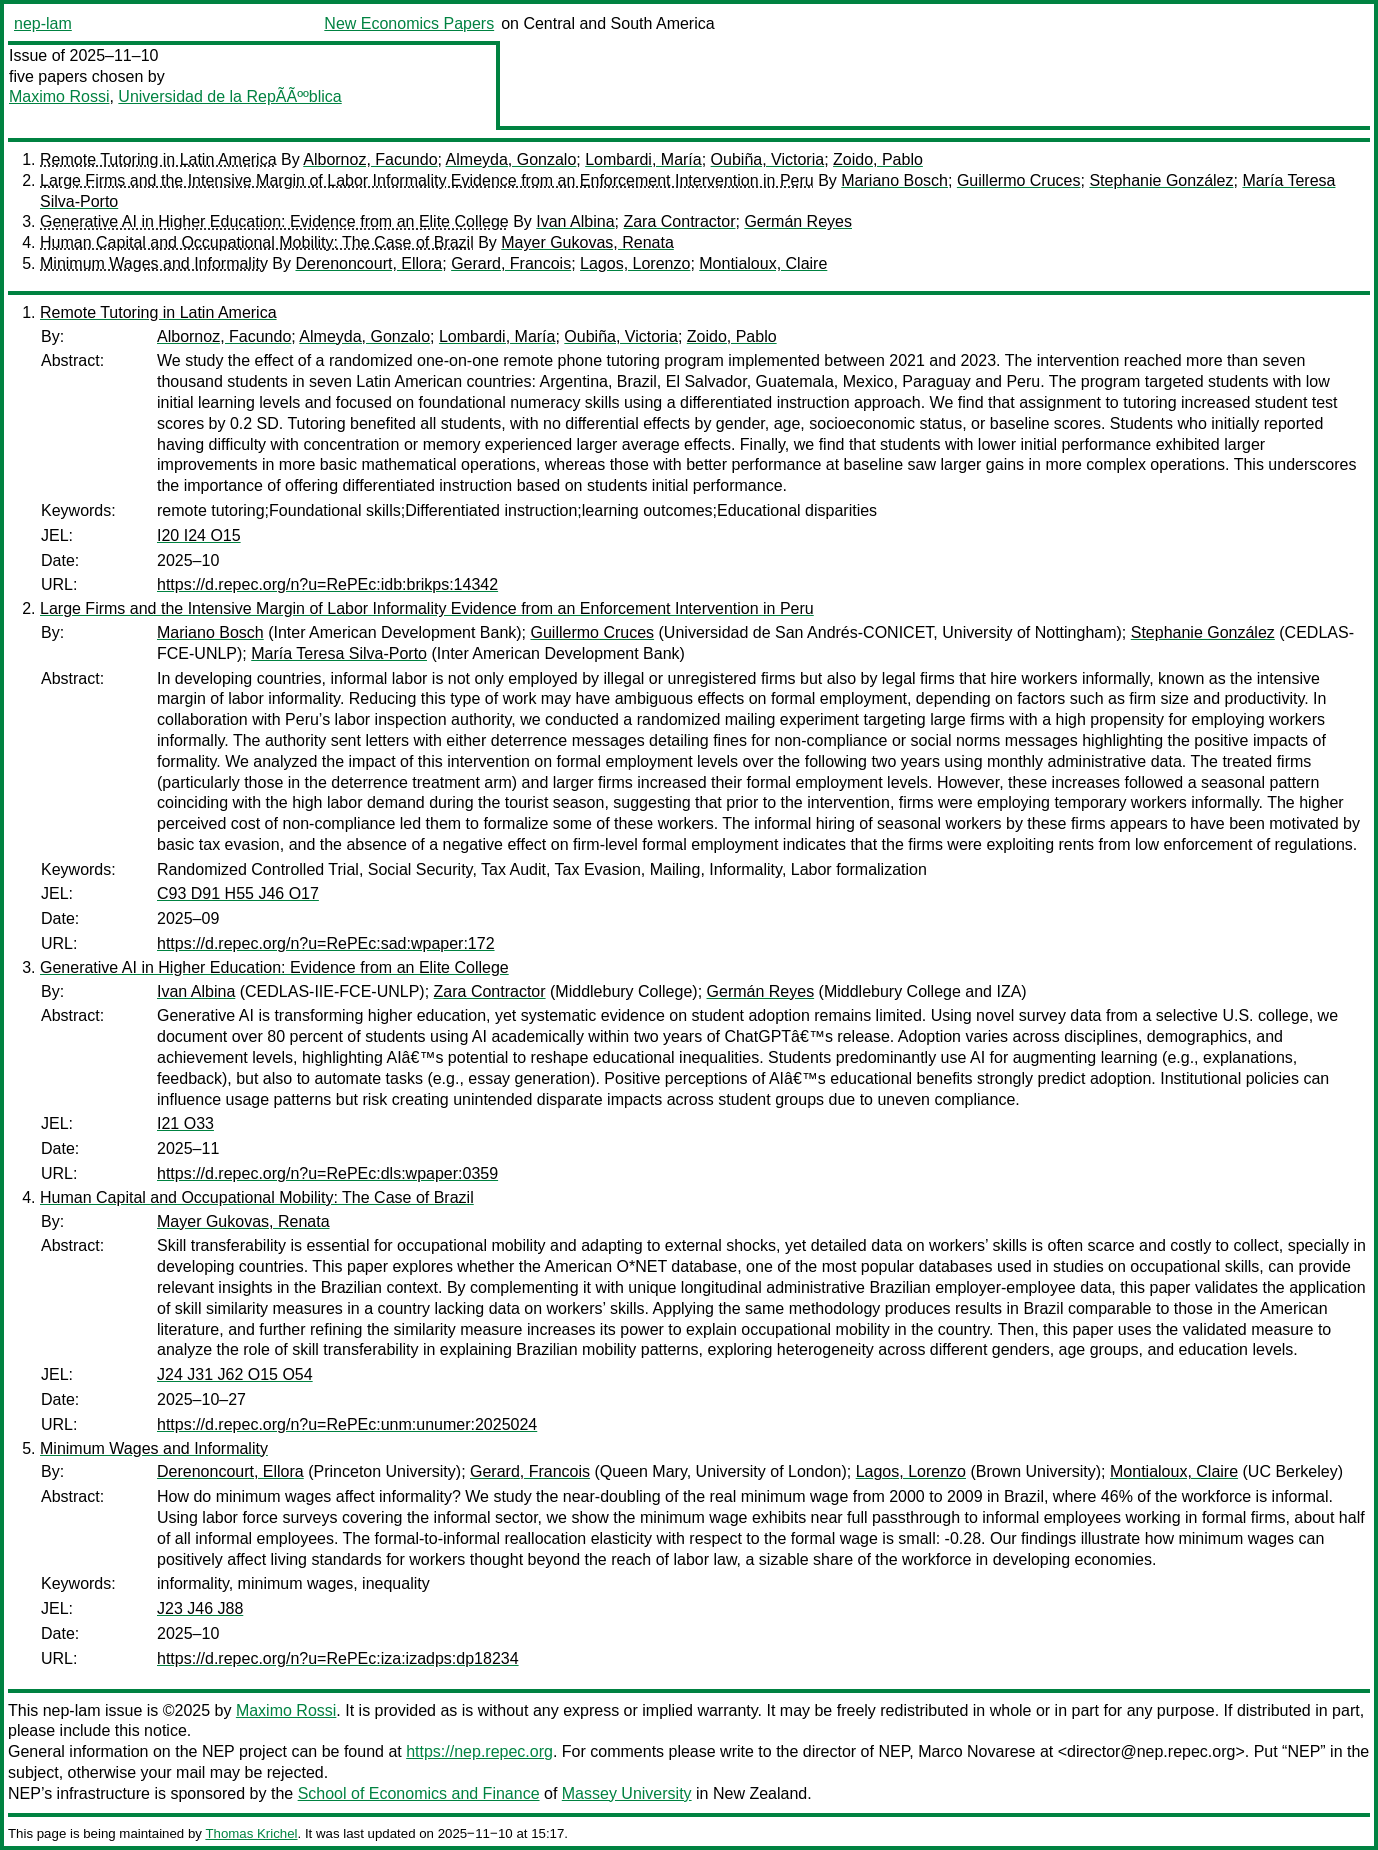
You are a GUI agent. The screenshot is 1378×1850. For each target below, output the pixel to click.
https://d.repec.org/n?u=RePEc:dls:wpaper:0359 (327, 1173)
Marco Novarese (976, 1751)
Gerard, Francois (511, 263)
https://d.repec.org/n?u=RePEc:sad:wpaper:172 (326, 943)
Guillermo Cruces (1019, 180)
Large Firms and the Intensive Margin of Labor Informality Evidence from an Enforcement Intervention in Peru (427, 180)
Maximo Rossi (59, 96)
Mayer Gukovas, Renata (587, 242)
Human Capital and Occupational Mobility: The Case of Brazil (257, 242)
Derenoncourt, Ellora (368, 263)
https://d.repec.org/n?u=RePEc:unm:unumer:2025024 (347, 1424)
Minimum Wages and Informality (154, 263)
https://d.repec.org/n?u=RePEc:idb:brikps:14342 (327, 584)
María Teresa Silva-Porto (339, 653)
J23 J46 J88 (200, 1608)
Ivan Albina (575, 221)
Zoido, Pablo (878, 159)
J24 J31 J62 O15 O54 (235, 1374)
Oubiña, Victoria (768, 159)
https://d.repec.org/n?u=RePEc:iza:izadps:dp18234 (338, 1658)
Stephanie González (1161, 180)
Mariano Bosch (894, 180)
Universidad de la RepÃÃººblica (229, 96)
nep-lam (43, 23)
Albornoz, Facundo (370, 159)
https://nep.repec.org (479, 1751)
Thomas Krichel (251, 1833)
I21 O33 (185, 1123)
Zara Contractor (679, 221)
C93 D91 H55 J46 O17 (238, 893)
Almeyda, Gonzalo (511, 159)
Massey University (627, 1793)
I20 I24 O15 (199, 535)
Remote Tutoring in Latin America (158, 159)
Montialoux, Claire (763, 263)
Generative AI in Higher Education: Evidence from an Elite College (274, 221)
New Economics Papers (409, 23)
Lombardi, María (643, 159)
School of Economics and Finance (419, 1793)
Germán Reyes (798, 221)
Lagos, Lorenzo (635, 263)
